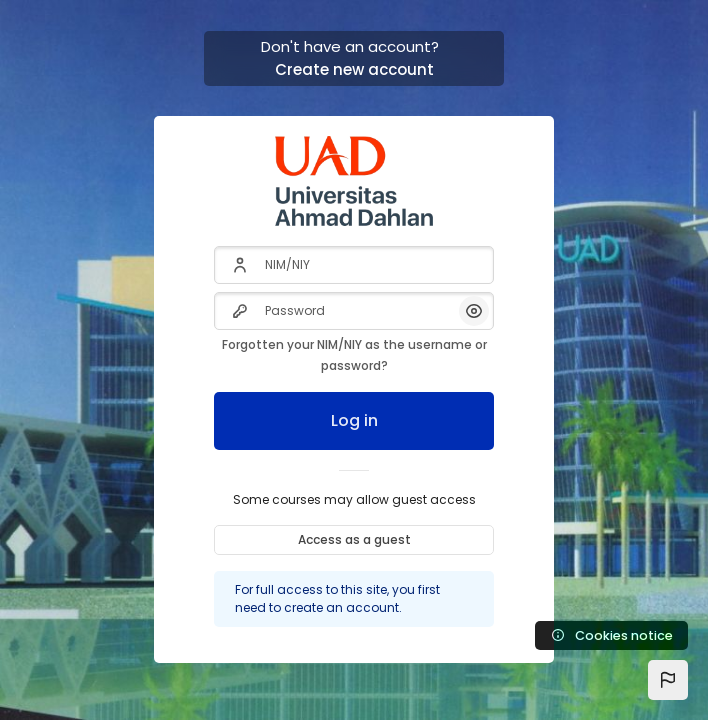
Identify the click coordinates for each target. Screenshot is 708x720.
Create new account (354, 69)
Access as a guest (354, 539)
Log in (354, 420)
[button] (668, 680)
